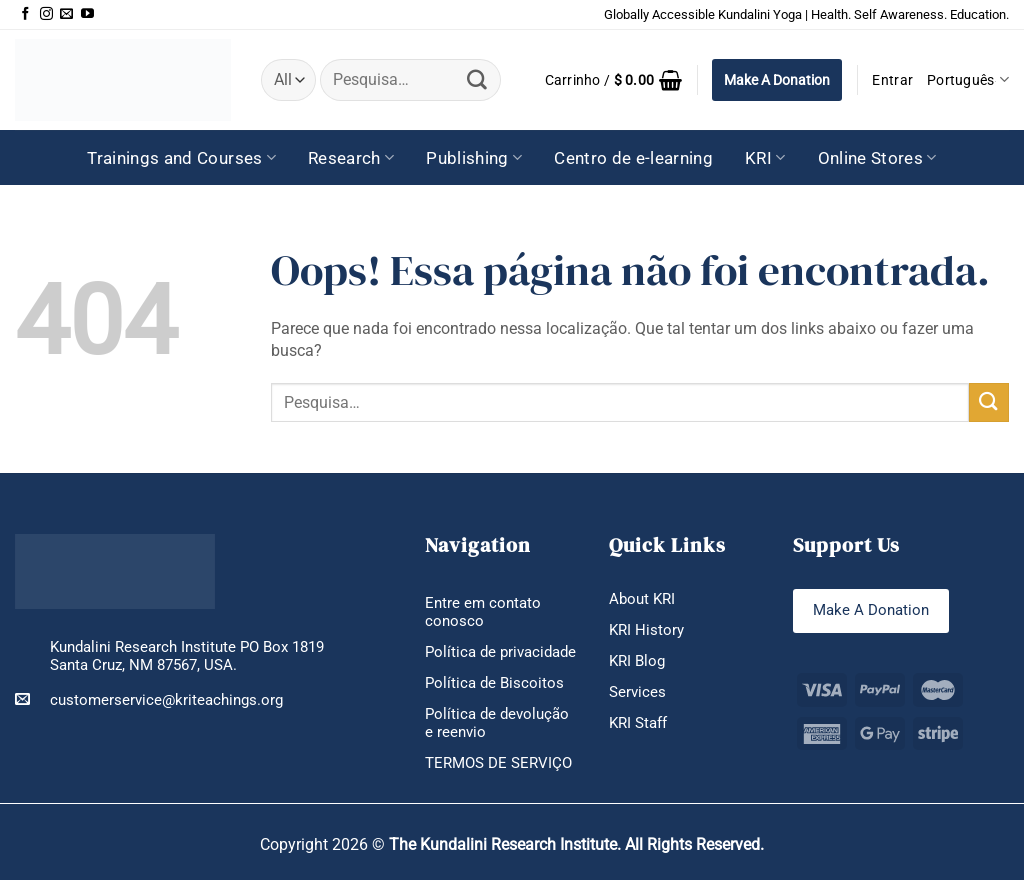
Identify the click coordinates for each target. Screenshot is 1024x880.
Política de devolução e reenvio (497, 723)
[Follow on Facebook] (25, 14)
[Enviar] (477, 80)
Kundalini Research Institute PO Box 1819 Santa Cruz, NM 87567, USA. (187, 656)
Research (351, 158)
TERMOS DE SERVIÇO (498, 763)
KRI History (646, 630)
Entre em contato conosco (483, 612)
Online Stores (877, 158)
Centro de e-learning (633, 158)
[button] (614, 80)
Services (637, 692)
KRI (765, 158)
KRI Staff (638, 723)
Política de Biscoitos (494, 683)
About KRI (642, 599)
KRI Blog (637, 661)
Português (968, 79)
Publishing (474, 158)
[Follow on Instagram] (46, 14)
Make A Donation (777, 80)
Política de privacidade (500, 652)
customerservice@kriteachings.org (149, 699)
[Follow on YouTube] (87, 14)
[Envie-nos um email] (66, 14)
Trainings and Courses (181, 158)
